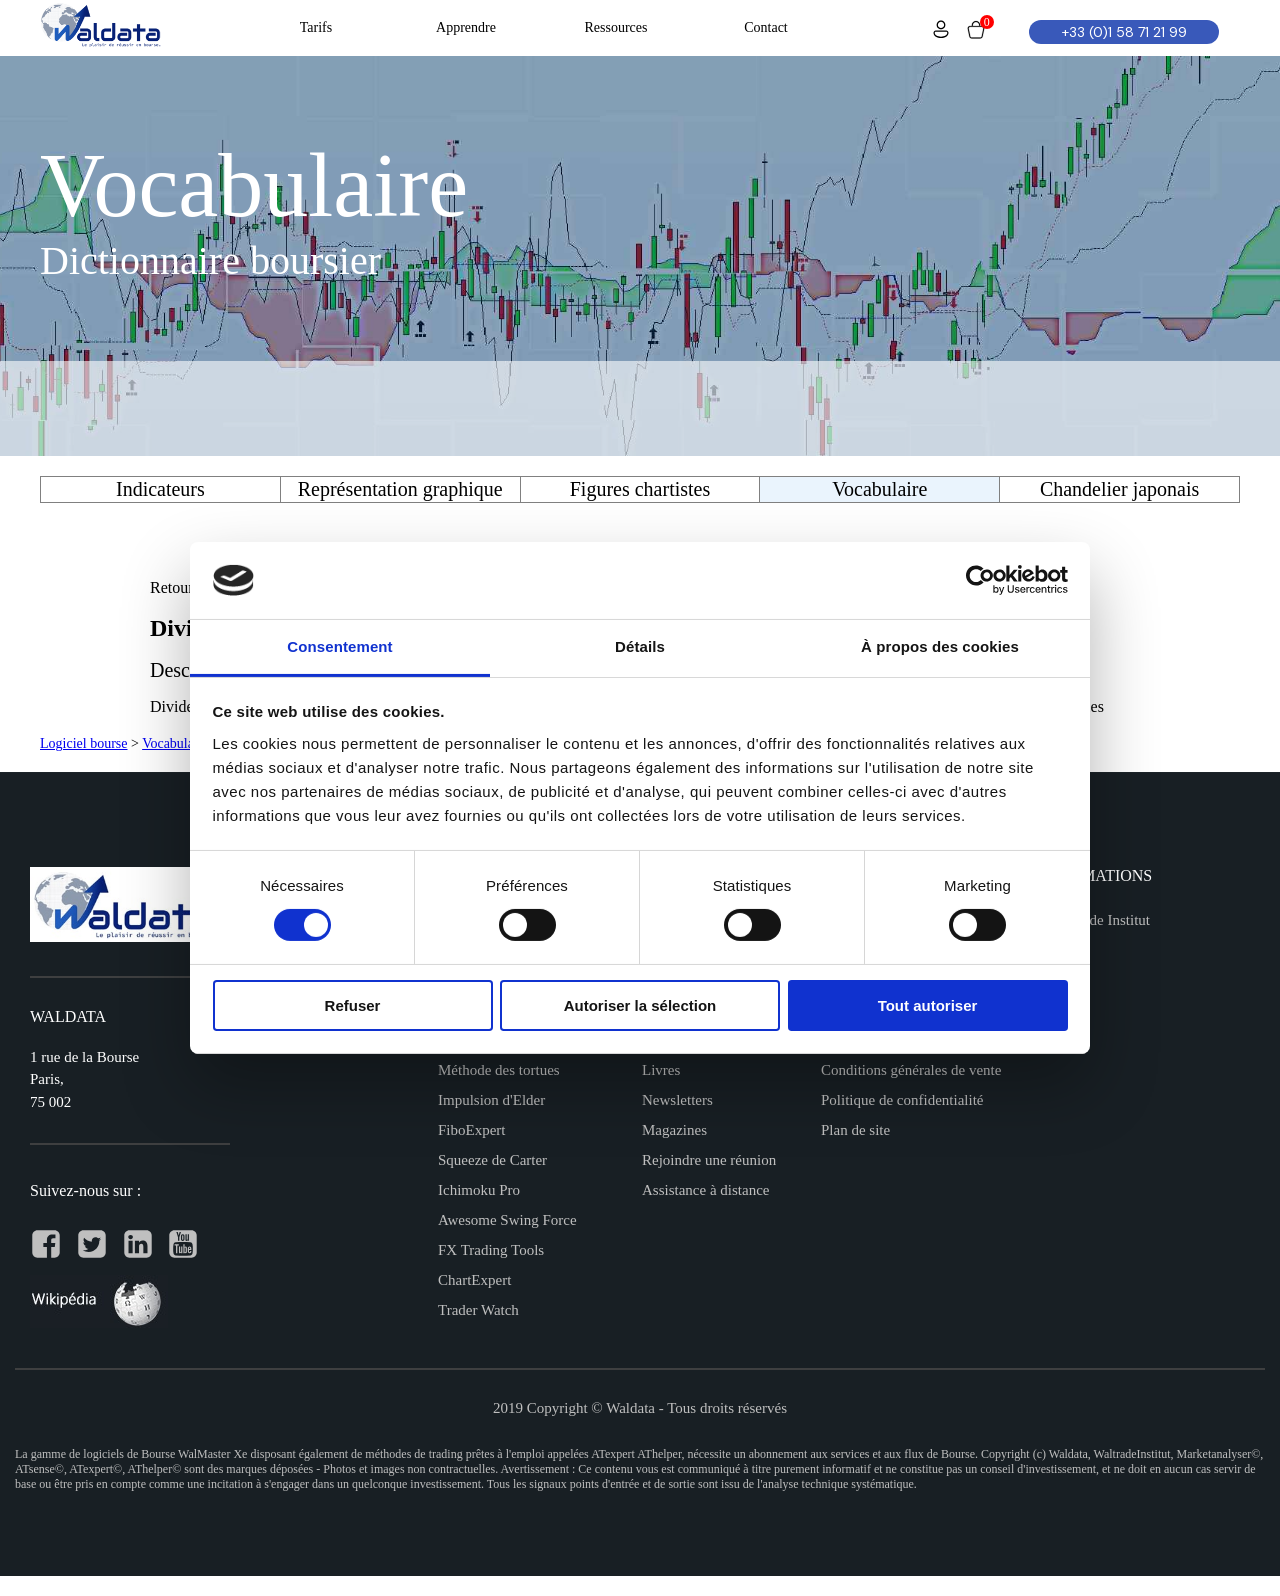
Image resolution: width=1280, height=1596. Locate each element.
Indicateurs (160, 489)
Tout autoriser (928, 1005)
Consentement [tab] (339, 646)
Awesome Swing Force (507, 1220)
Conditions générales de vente (911, 1070)
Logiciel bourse (83, 743)
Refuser (353, 1005)
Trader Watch (478, 1310)
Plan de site (855, 1130)
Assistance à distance (705, 1190)
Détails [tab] (640, 646)
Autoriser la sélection (640, 1005)
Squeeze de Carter (492, 1160)
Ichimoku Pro (479, 1190)
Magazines (674, 1130)
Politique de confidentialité (902, 1100)
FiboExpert (472, 1130)
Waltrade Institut (1100, 920)
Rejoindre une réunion (709, 1160)
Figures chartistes (640, 489)
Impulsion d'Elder (491, 1100)
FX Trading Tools (491, 1250)
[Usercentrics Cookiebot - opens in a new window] (980, 580)
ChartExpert (474, 1280)
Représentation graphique (400, 489)
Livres (661, 1070)
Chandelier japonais (1119, 489)
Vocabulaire (175, 743)
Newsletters (677, 1100)
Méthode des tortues (499, 1070)
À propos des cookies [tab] (940, 646)
